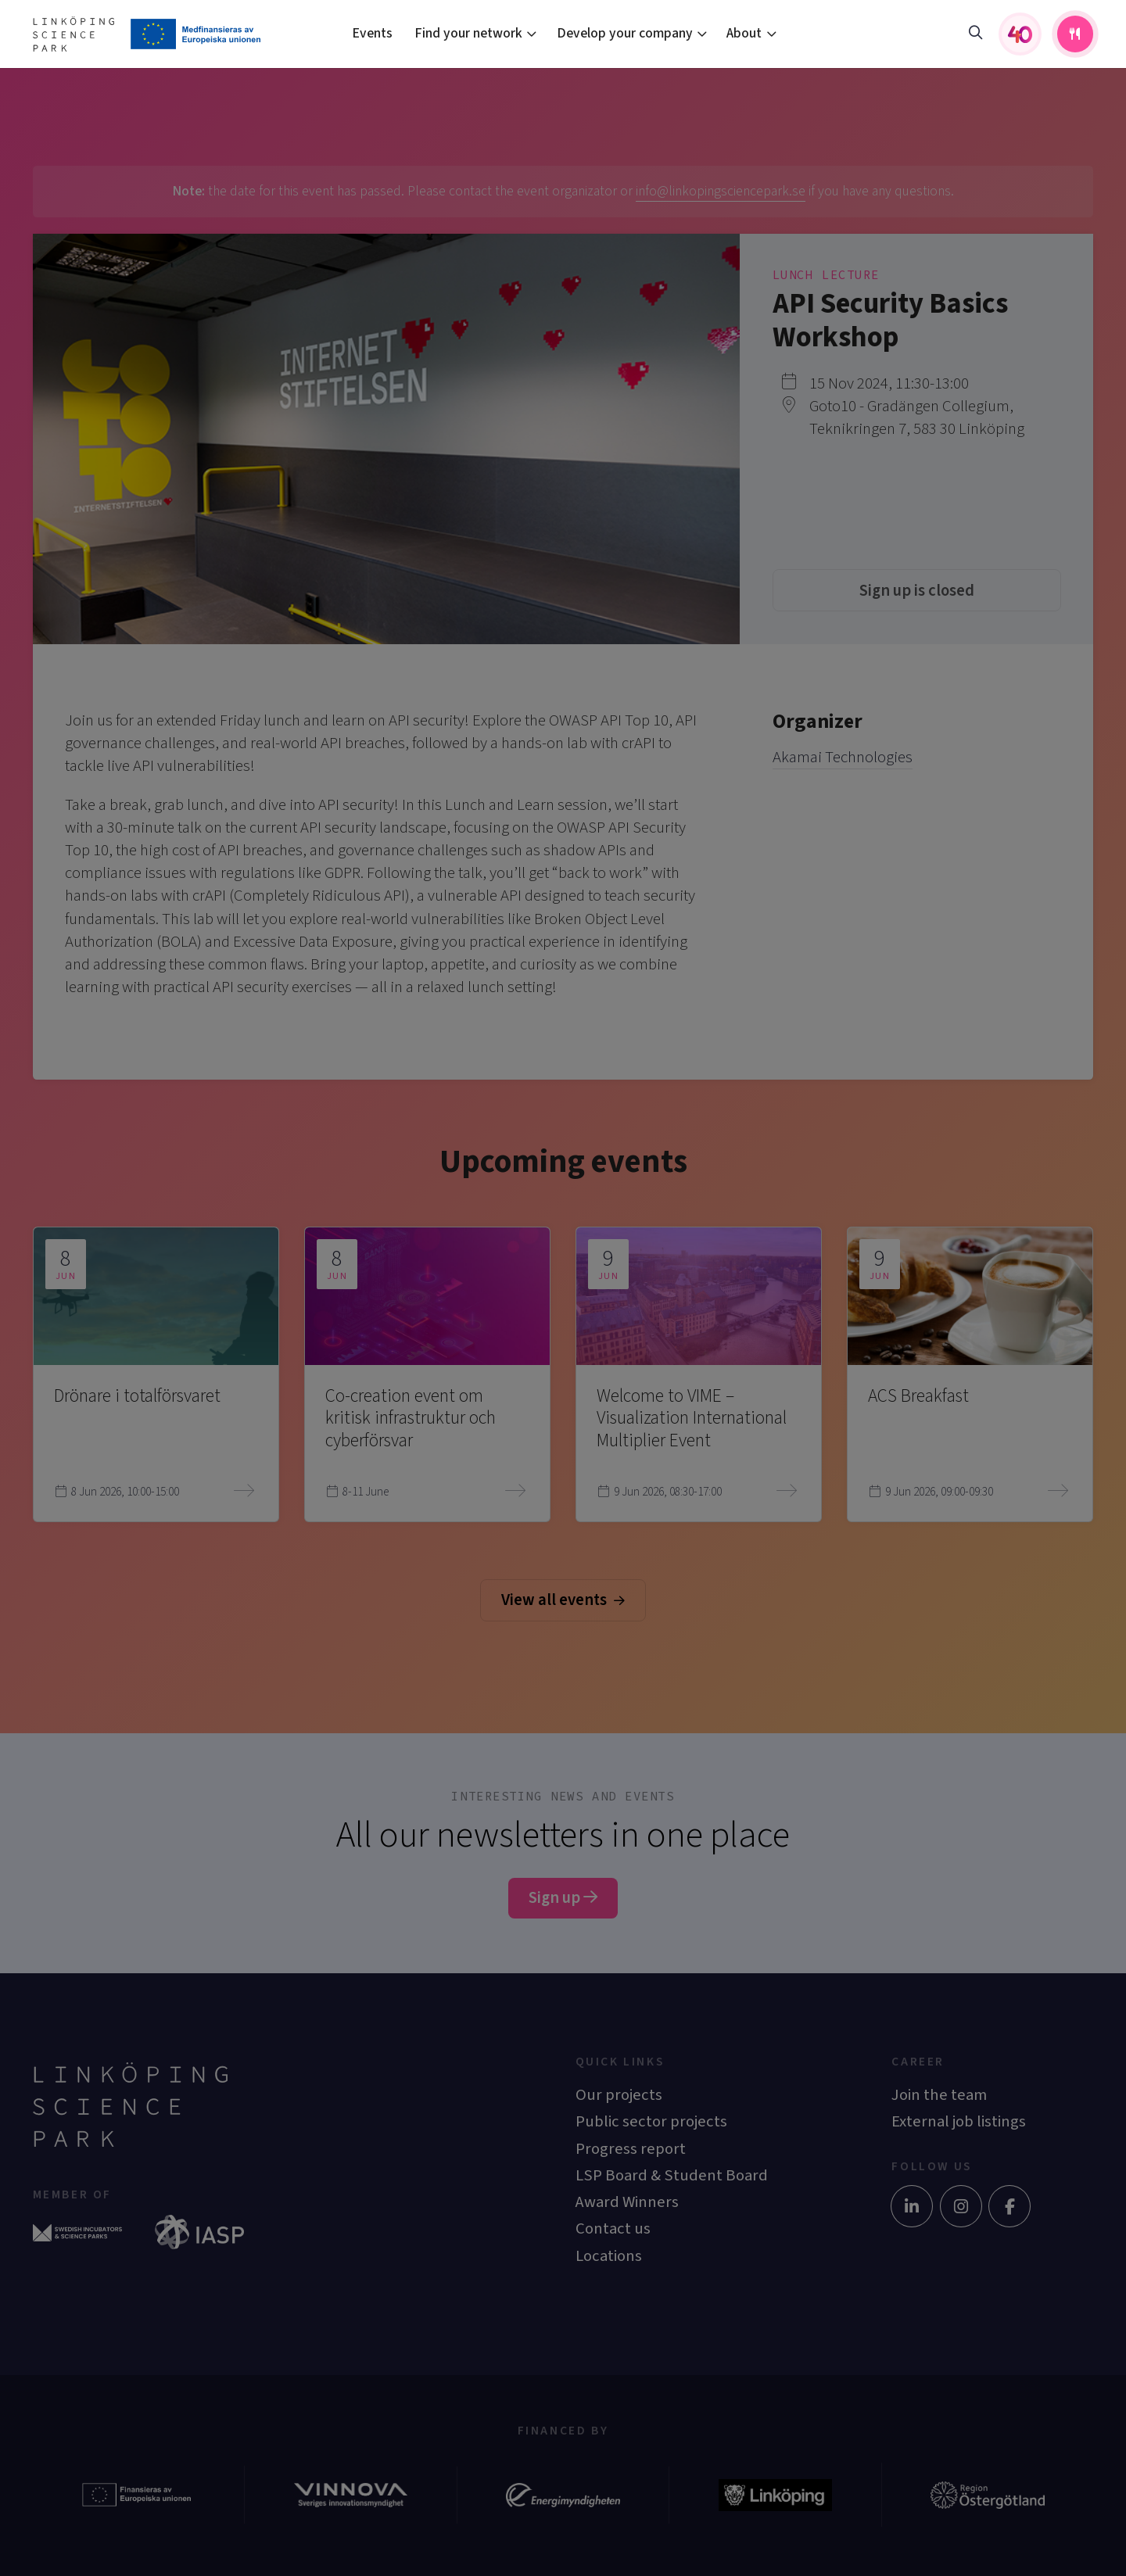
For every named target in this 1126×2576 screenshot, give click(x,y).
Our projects (619, 2094)
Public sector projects (651, 2121)
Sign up (563, 1897)
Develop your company (625, 33)
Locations (609, 2256)
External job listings (958, 2121)
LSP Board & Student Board (672, 2175)
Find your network (468, 33)
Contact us (613, 2228)
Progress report (631, 2148)
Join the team (939, 2094)
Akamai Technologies (843, 757)
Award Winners (627, 2202)
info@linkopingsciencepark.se (720, 191)
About (744, 33)
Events (372, 33)
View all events (563, 1600)
